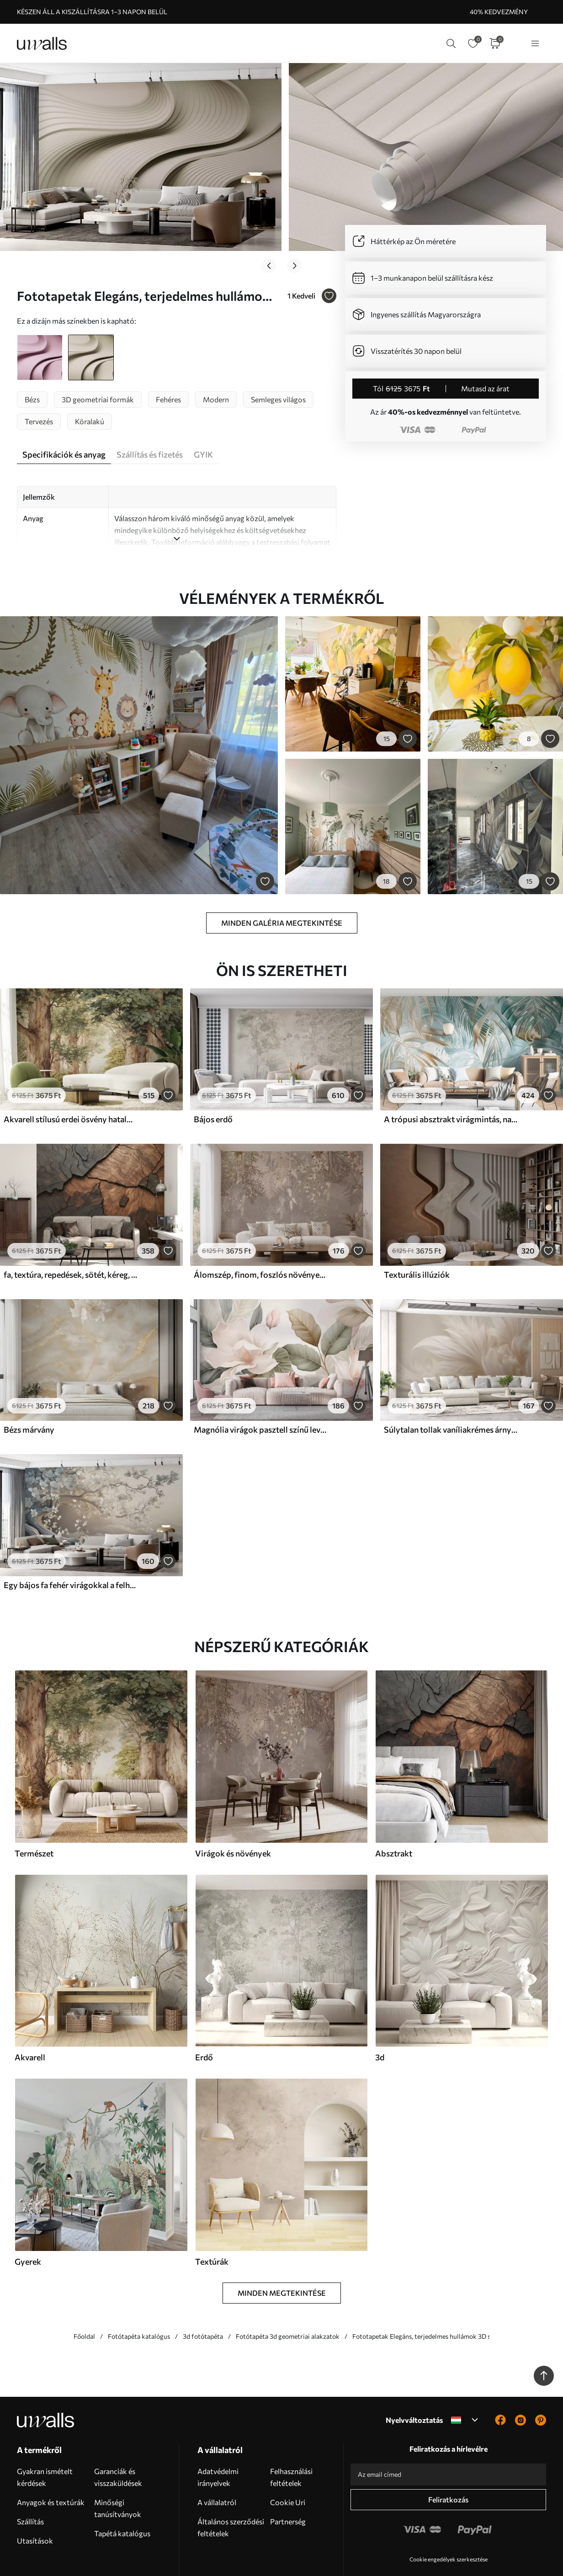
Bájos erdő (213, 1078)
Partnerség (288, 2480)
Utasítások (35, 2499)
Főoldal (84, 2295)
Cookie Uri (287, 2461)
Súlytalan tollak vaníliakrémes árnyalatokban (450, 1389)
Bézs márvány (29, 1389)
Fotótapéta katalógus (139, 2295)
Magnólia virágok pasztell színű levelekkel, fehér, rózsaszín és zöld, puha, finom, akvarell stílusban (260, 1389)
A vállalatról (216, 2461)
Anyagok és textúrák (51, 2461)
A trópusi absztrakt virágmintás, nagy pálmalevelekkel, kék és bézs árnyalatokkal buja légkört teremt (450, 1078)
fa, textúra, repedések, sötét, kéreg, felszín (70, 1233)
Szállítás (30, 2480)
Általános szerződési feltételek (230, 2486)
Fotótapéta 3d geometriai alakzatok (288, 2295)
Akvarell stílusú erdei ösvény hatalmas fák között (70, 1078)
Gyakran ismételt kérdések (45, 2436)
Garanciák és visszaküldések (118, 2436)
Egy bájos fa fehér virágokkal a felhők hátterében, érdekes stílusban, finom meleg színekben (70, 1544)
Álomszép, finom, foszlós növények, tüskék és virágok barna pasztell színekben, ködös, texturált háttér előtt (260, 1233)
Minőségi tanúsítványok (117, 2467)
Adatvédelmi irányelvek (218, 2436)
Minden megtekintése (282, 2251)
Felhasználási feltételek (291, 2436)
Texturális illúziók (417, 1233)
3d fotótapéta (203, 2295)
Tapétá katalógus (122, 2492)
